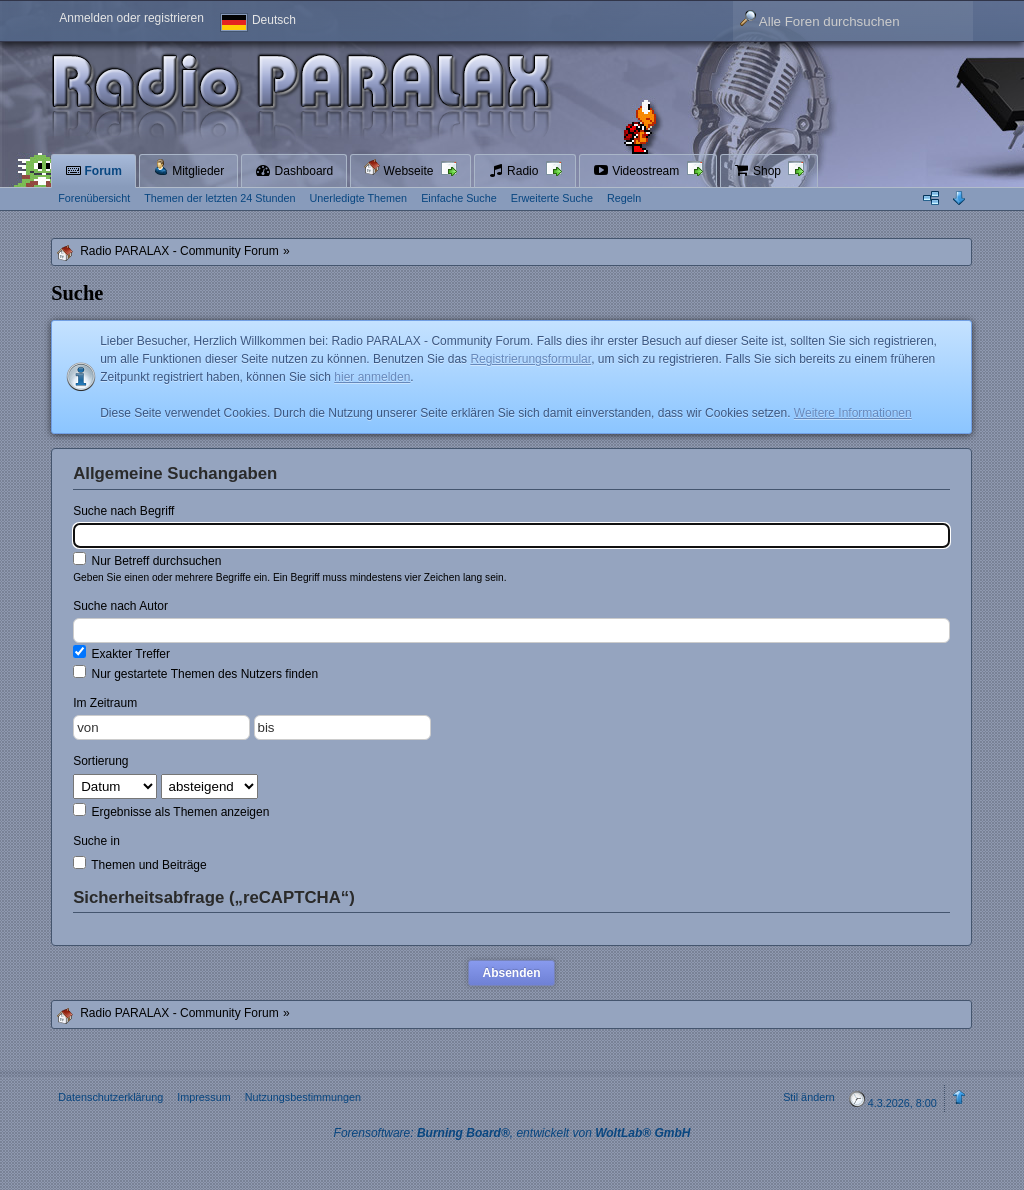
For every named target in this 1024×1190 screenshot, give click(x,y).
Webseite (400, 168)
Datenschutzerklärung (110, 1097)
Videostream (638, 171)
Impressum (203, 1097)
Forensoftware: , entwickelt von (512, 1133)
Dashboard (294, 171)
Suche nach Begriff (123, 511)
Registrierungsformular (530, 359)
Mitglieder (188, 168)
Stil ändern (809, 1097)
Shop (759, 171)
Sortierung (100, 761)
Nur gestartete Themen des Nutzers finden (195, 673)
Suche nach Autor (120, 606)
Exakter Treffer (121, 653)
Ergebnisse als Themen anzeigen (171, 811)
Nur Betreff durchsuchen (147, 560)
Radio (515, 171)
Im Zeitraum (105, 703)
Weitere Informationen (853, 413)
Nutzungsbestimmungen (303, 1097)
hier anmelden (372, 377)
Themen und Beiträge (140, 864)
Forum (93, 171)
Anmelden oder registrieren (131, 18)
